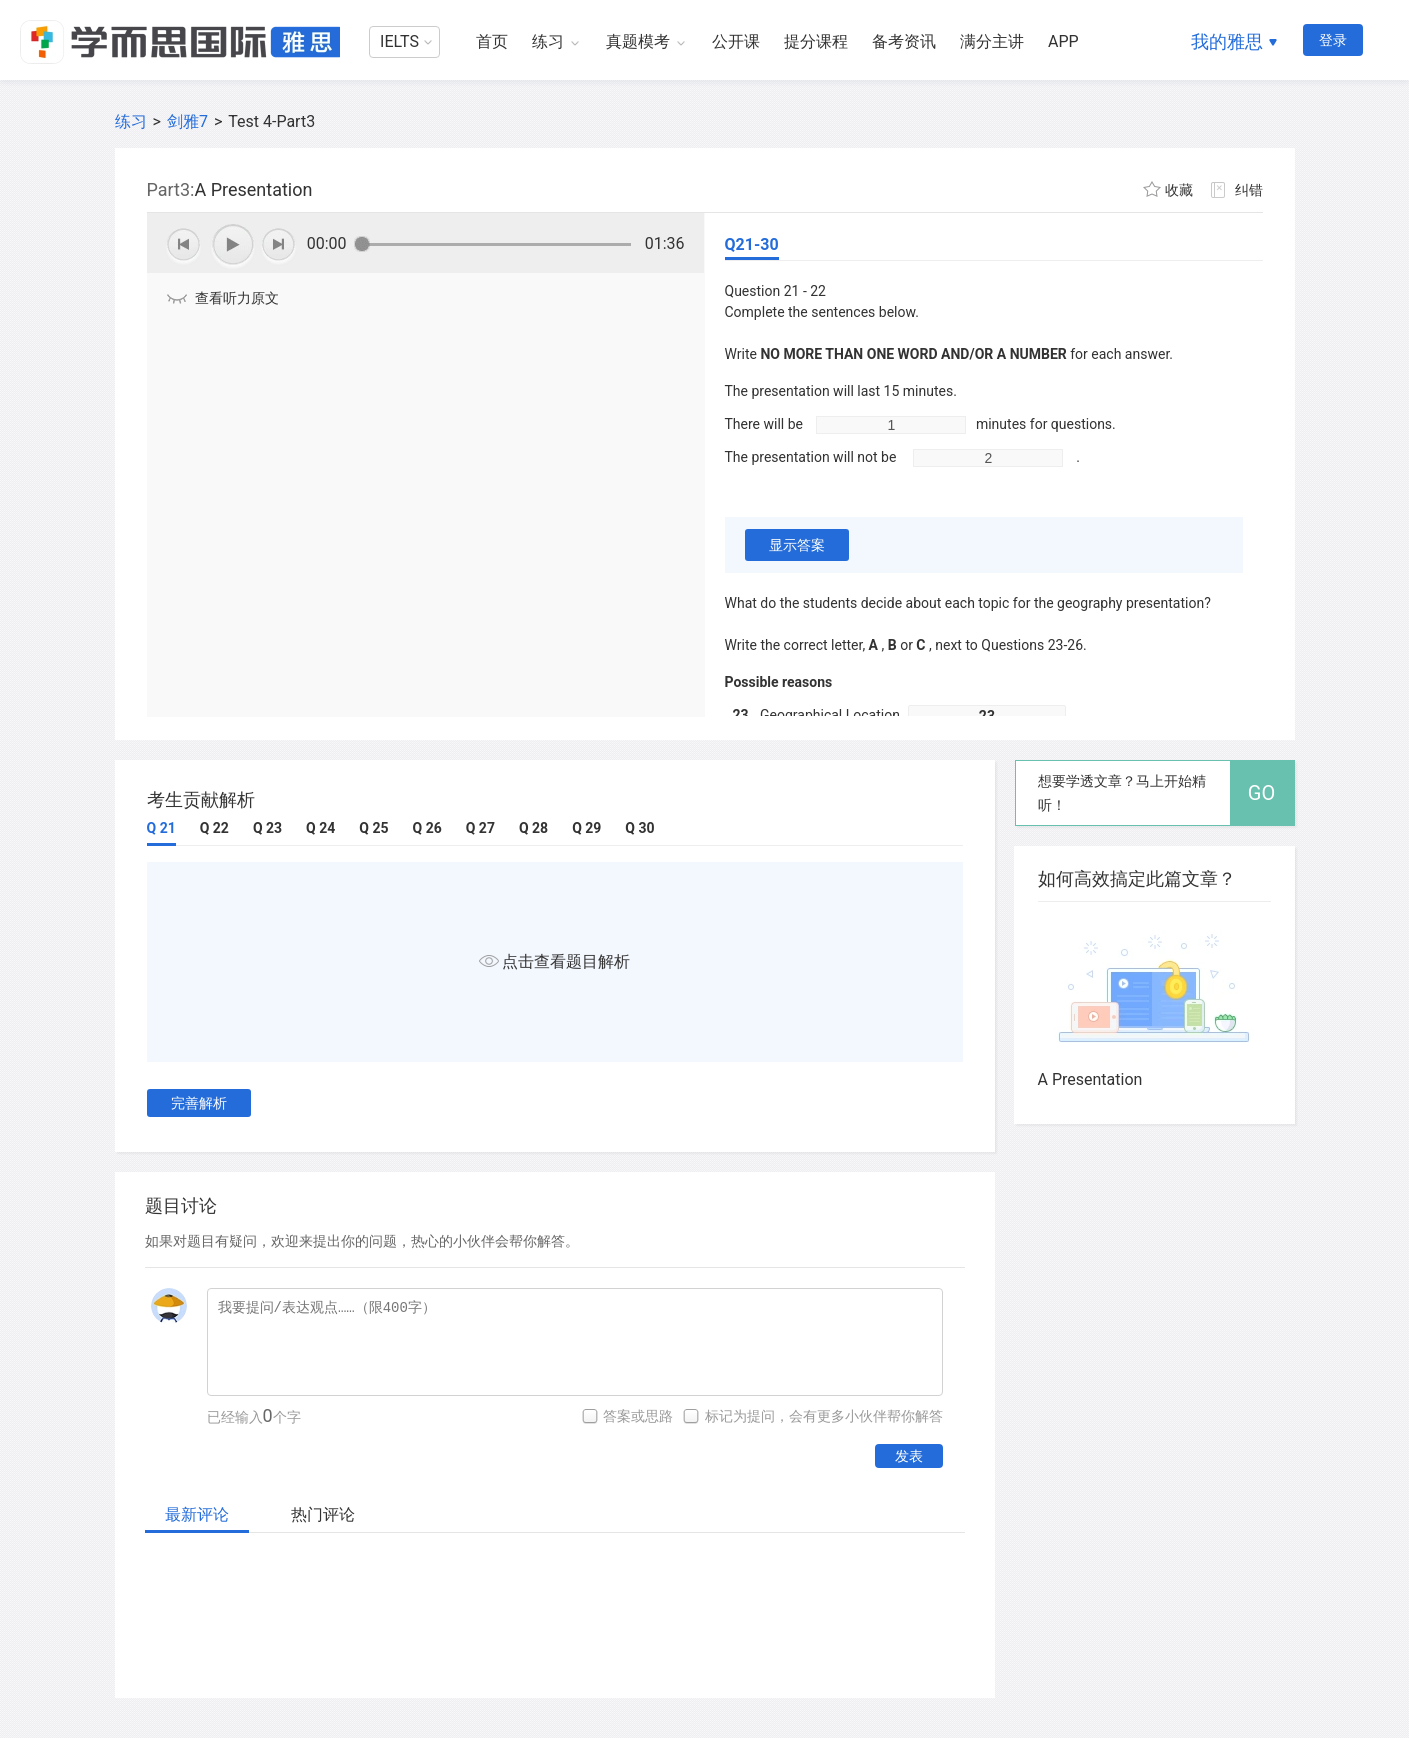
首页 (492, 41)
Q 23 (267, 828)
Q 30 (639, 828)
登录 (1333, 40)
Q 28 (533, 828)
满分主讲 (992, 41)
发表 (909, 1456)
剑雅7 (187, 121)
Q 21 (161, 828)
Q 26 (427, 828)
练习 (548, 41)
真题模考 (638, 41)
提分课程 (816, 41)
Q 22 (214, 828)
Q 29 (586, 828)
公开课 (736, 41)
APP (1063, 41)
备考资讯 (904, 41)
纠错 (1249, 190)
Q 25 (373, 828)
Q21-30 (752, 244)
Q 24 (320, 828)
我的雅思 (1227, 41)
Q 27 (480, 828)
